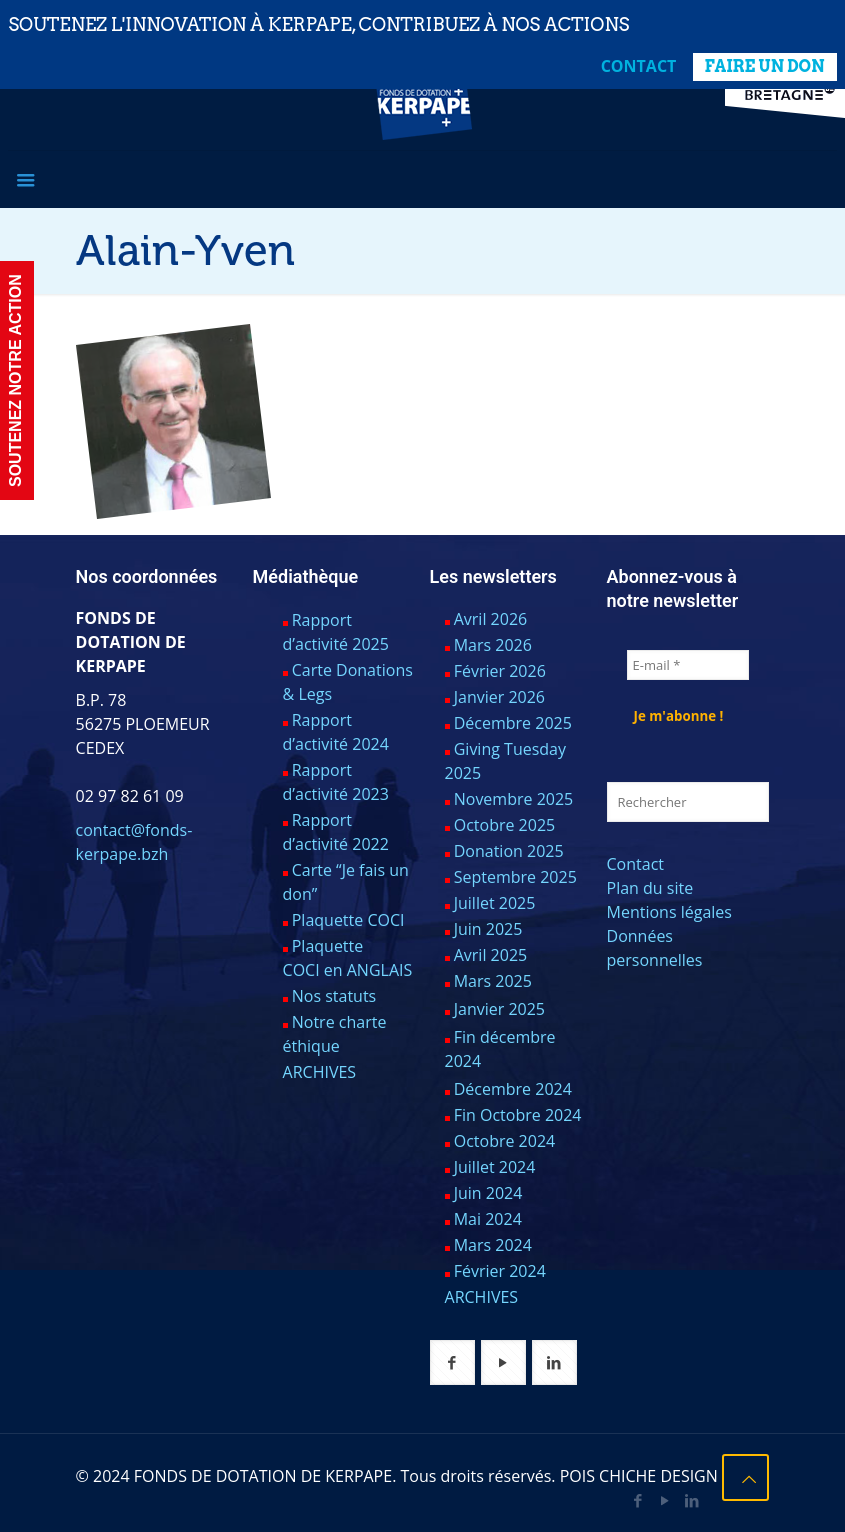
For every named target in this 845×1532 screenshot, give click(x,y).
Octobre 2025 (505, 825)
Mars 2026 (493, 645)
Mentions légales (669, 912)
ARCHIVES (320, 1072)
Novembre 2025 (514, 799)
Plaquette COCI (348, 920)
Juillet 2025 (495, 903)
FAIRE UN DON (765, 66)
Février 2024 (500, 1271)
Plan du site (650, 888)
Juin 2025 (488, 929)
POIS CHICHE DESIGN (639, 1476)
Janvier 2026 (499, 697)
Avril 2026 (490, 619)
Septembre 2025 (515, 877)
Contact (639, 66)
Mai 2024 (488, 1219)
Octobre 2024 (505, 1141)
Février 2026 (500, 671)
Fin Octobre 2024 (518, 1115)
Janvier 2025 (499, 1009)
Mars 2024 (493, 1245)
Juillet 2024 (495, 1167)
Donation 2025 (509, 851)
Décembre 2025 (513, 723)
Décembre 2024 (513, 1089)
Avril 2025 (490, 955)
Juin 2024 (488, 1193)
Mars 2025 (493, 981)
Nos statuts (334, 996)
